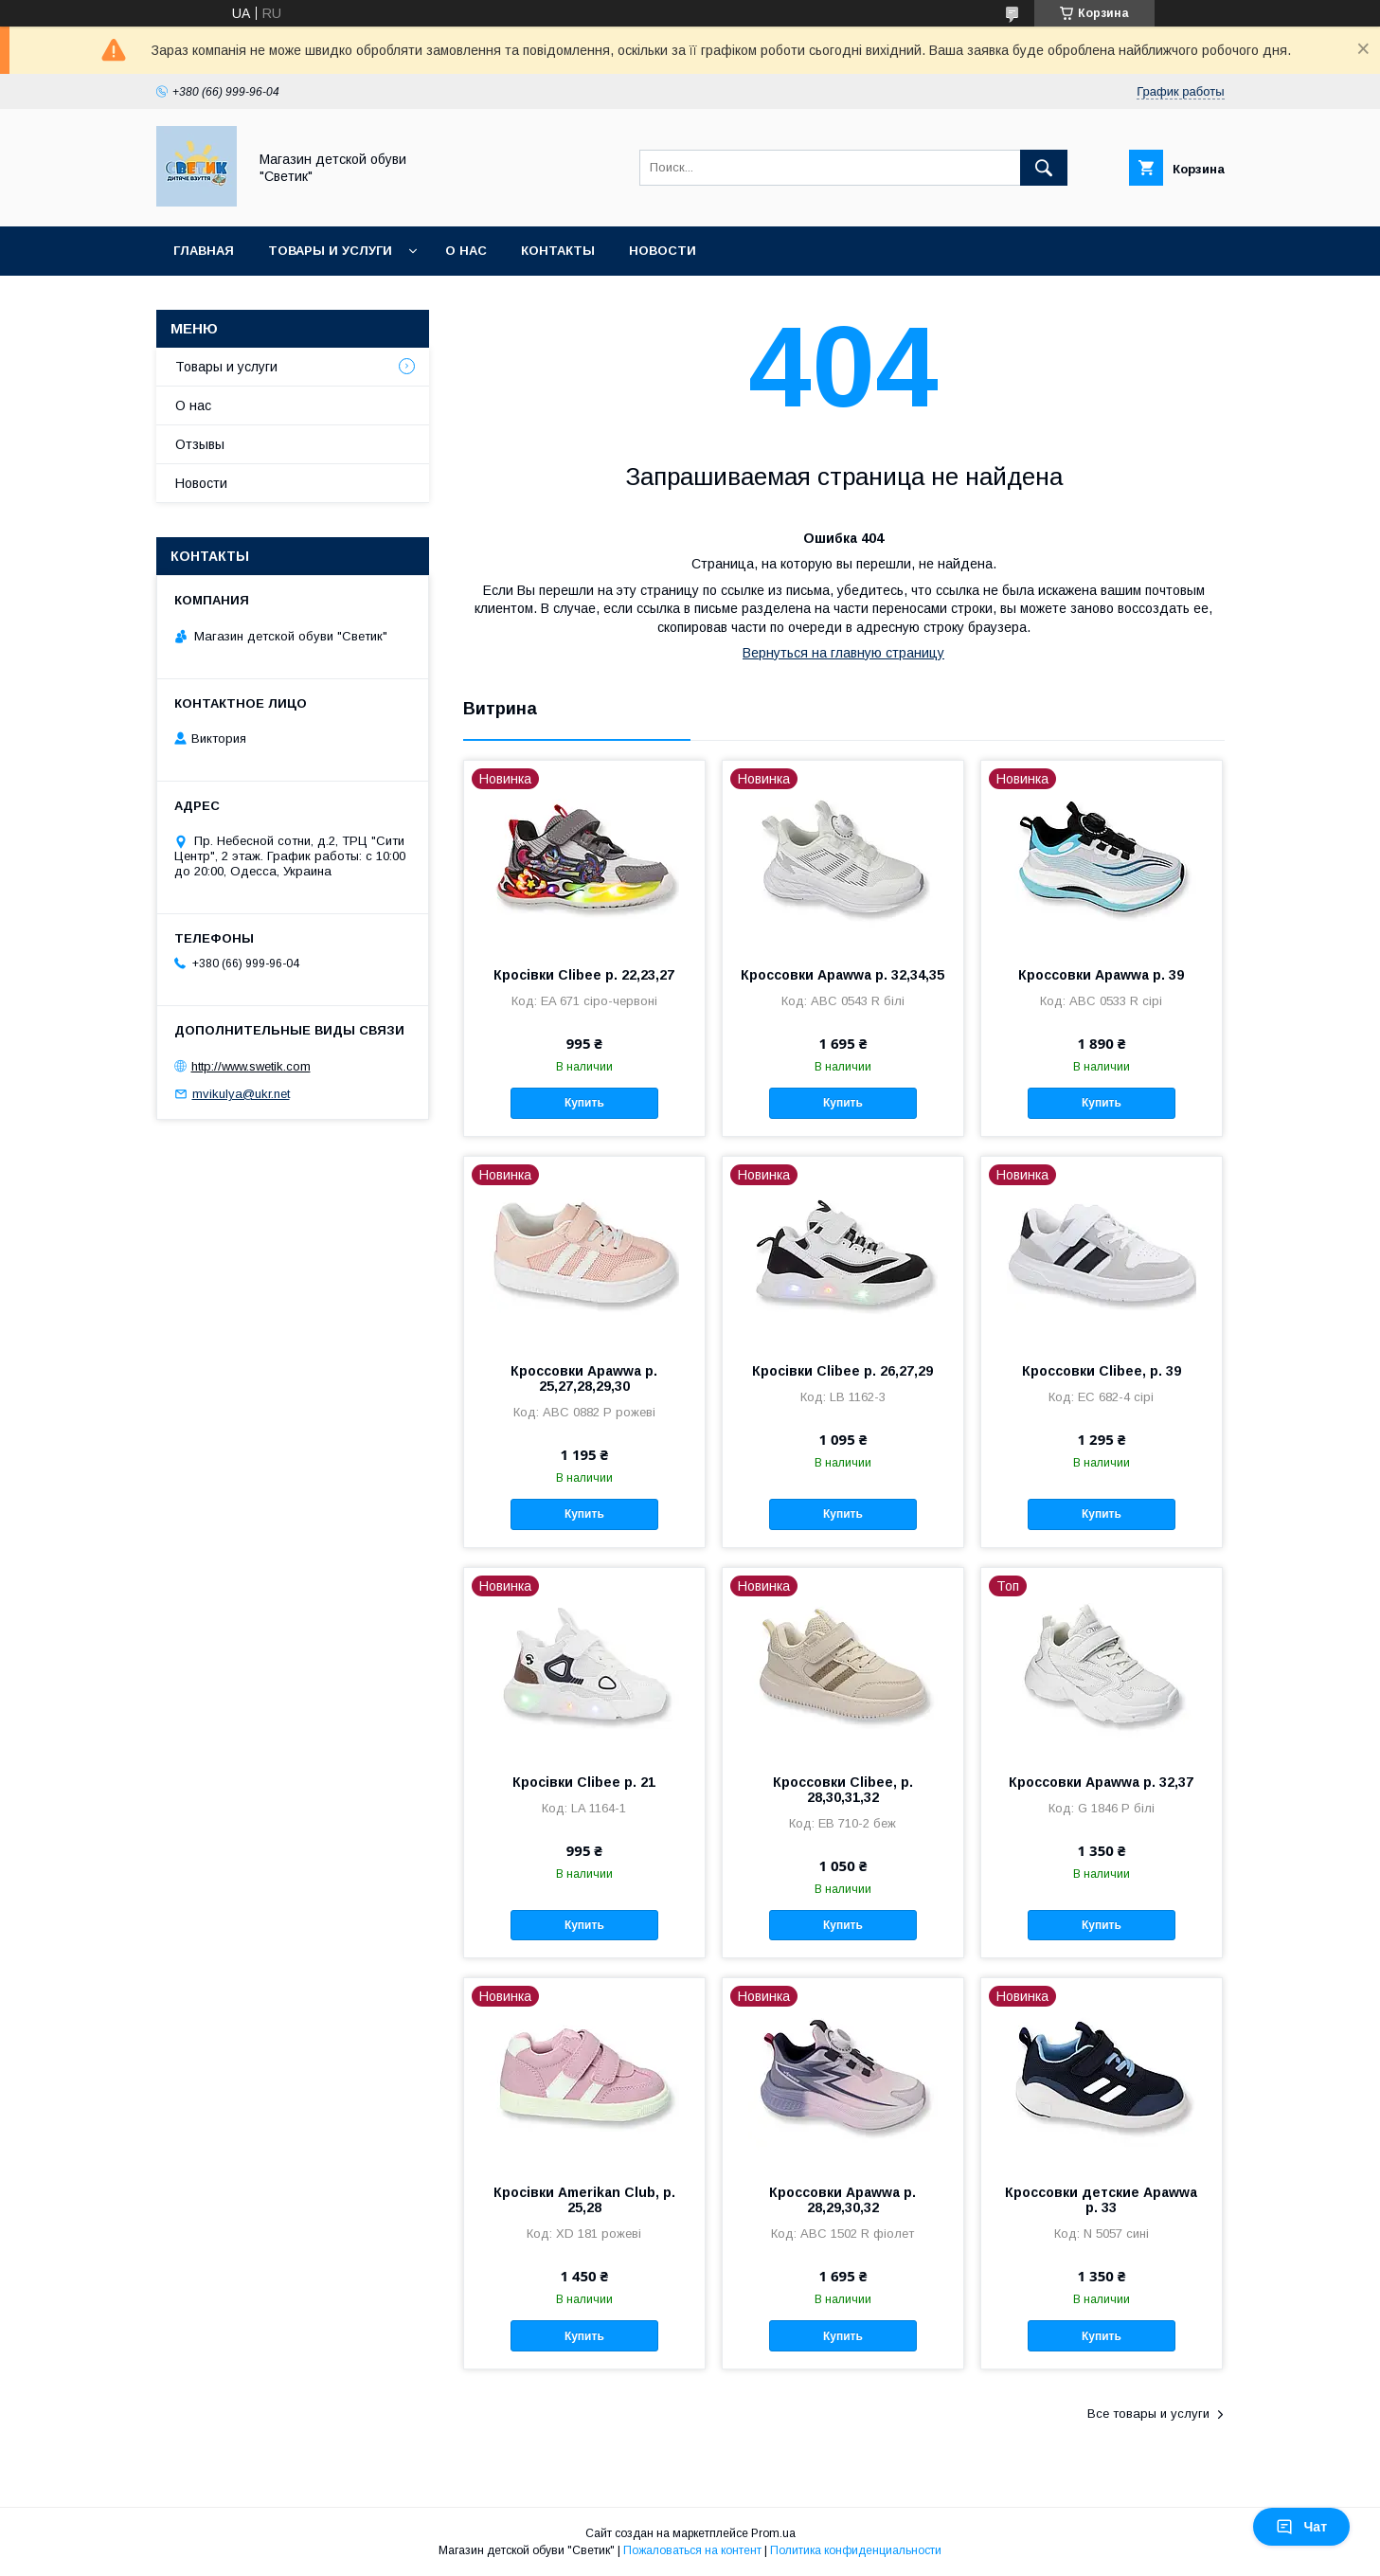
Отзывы (199, 444)
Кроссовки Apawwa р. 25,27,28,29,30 (584, 1378)
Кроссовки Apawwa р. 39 (1101, 974)
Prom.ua (773, 2533)
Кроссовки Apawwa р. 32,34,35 (842, 974)
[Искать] (1043, 168)
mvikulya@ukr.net (241, 1094)
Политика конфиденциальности (855, 2550)
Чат (1301, 2526)
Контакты (558, 250)
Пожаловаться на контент (692, 2550)
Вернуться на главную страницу (843, 652)
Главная (203, 250)
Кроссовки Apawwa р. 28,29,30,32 (842, 2200)
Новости (662, 250)
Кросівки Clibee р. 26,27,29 (842, 1370)
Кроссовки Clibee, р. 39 (1101, 1370)
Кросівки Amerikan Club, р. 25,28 (584, 2200)
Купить (584, 1102)
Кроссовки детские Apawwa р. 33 (1101, 2200)
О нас (466, 250)
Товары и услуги (330, 250)
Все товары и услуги (1148, 2413)
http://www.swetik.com (251, 1066)
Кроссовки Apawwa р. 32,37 (1101, 1782)
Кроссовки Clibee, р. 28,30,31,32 (843, 1789)
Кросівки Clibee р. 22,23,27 (583, 974)
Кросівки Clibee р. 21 (583, 1782)
